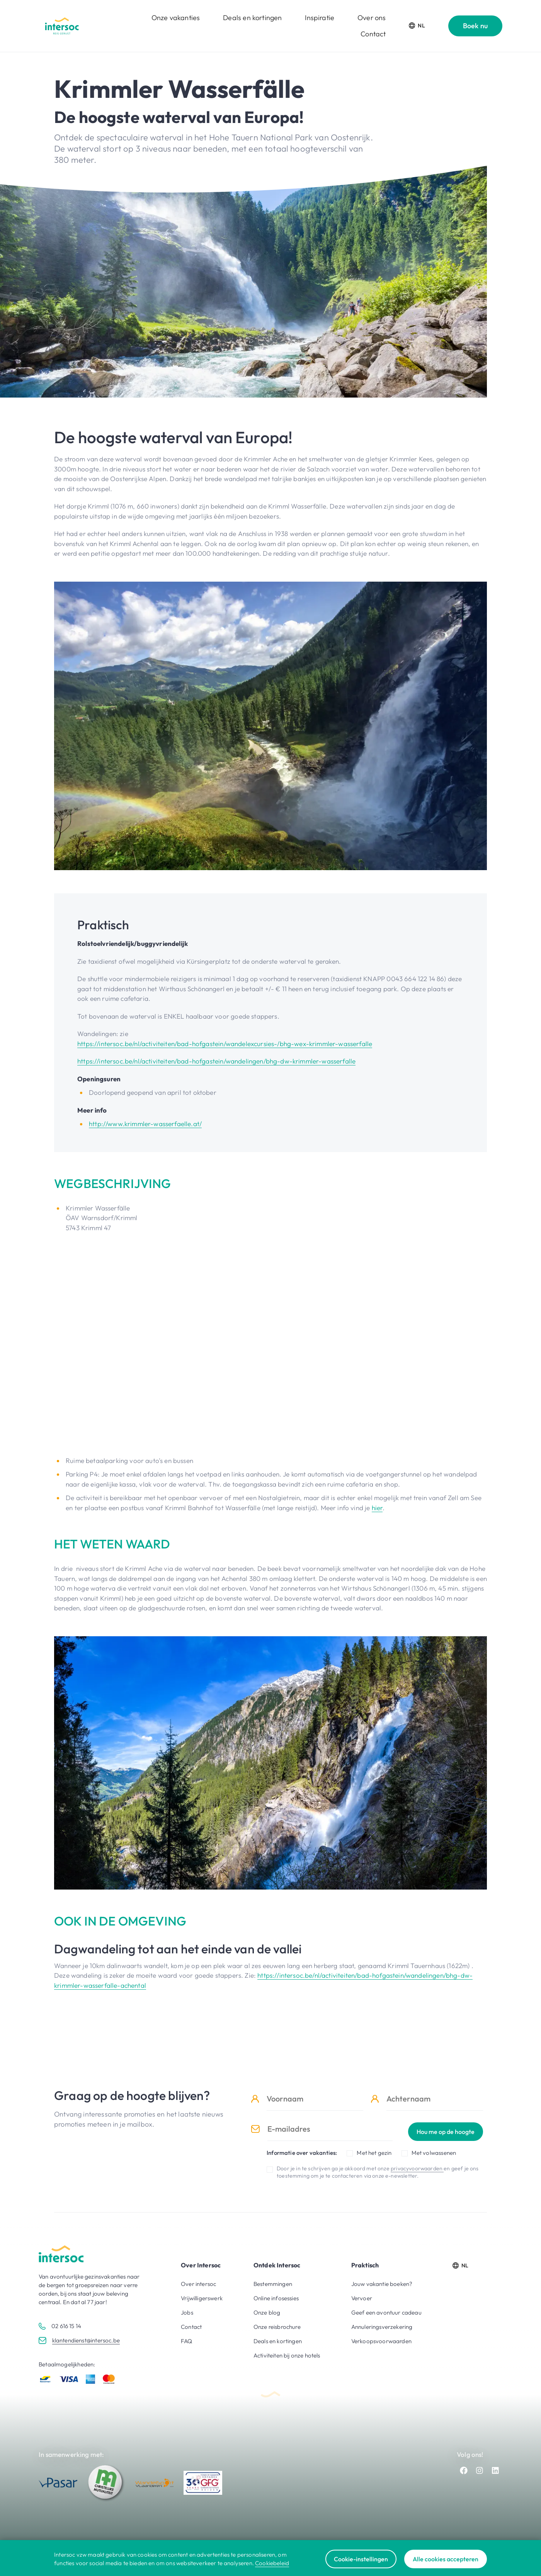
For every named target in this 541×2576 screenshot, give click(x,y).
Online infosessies (276, 2298)
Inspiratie (319, 17)
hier (377, 1508)
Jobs (187, 2312)
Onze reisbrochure (277, 2326)
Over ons (371, 17)
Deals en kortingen (252, 17)
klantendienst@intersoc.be (86, 2340)
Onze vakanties (175, 17)
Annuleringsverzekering (382, 2326)
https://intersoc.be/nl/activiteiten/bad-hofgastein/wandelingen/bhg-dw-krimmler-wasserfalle (216, 1061)
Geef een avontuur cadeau (386, 2312)
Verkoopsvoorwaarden (381, 2341)
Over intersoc (198, 2284)
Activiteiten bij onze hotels (286, 2355)
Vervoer (361, 2298)
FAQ (186, 2341)
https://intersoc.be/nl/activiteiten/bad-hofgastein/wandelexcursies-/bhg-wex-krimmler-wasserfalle (224, 1044)
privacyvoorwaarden (417, 2168)
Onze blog (267, 2312)
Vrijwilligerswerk (202, 2298)
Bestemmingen (272, 2284)
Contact (373, 33)
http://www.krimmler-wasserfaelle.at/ (145, 1124)
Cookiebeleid (272, 2563)
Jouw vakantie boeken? (382, 2284)
